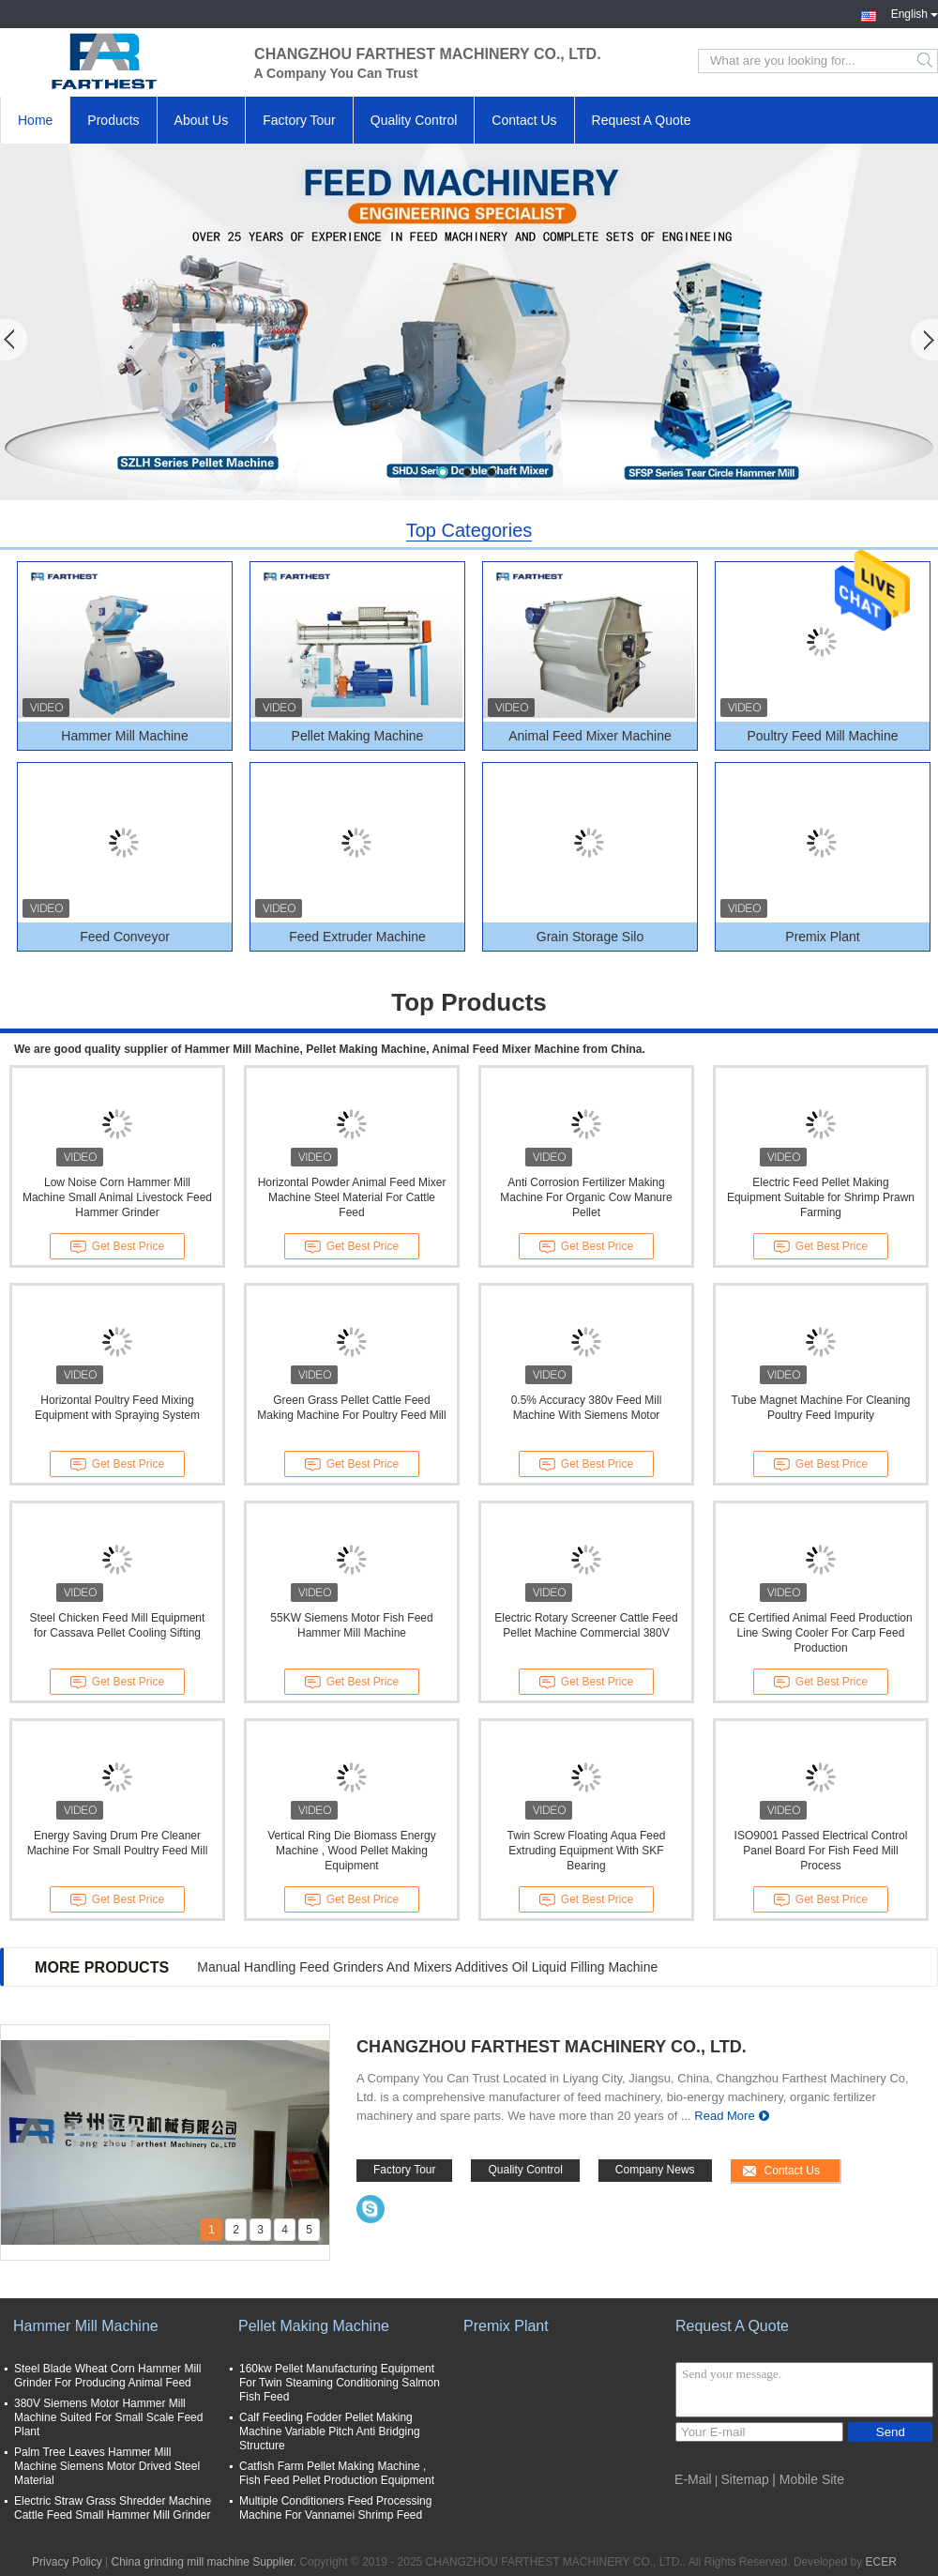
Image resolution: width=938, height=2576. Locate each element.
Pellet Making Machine (358, 735)
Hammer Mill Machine (124, 735)
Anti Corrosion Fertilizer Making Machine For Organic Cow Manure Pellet (586, 1197)
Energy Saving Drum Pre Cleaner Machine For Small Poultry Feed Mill (117, 1843)
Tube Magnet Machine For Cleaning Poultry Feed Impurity (821, 1408)
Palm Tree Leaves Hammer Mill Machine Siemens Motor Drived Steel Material (107, 2466)
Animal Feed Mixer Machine (590, 735)
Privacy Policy (67, 2561)
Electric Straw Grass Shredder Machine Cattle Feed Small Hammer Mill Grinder (112, 2508)
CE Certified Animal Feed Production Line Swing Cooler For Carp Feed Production (820, 1632)
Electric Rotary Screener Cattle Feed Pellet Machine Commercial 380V (585, 1625)
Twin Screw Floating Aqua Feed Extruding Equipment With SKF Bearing (586, 1850)
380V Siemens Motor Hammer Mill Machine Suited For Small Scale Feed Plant (108, 2417)
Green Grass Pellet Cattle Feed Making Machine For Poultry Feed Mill (351, 1408)
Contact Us (524, 120)
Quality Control (414, 120)
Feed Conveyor (125, 936)
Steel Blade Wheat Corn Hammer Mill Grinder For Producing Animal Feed (107, 2375)
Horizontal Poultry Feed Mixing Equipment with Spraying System (117, 1408)
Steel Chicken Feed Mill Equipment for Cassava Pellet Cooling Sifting (117, 1625)
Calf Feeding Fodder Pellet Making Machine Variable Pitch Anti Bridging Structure (329, 2431)
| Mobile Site (808, 2479)
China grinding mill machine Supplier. (206, 2561)
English (914, 12)
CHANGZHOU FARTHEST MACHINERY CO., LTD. (551, 2046)
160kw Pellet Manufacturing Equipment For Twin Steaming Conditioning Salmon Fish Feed (339, 2382)
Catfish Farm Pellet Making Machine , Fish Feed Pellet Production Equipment (336, 2473)
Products (113, 120)
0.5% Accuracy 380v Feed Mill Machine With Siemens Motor (586, 1408)
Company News (655, 2169)
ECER (881, 2561)
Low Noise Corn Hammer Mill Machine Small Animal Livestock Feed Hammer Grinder (117, 1197)
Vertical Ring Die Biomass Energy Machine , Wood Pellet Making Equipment (351, 1850)
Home (35, 120)
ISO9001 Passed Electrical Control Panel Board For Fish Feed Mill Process (821, 1850)
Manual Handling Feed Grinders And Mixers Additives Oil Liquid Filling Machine (427, 1966)
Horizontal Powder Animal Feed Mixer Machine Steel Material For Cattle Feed (352, 1197)
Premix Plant (822, 936)
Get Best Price (117, 1247)
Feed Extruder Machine (357, 936)
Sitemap (745, 2479)
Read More (724, 2116)
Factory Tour (299, 120)
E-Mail (693, 2479)
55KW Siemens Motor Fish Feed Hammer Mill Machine (351, 1625)
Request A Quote (641, 120)
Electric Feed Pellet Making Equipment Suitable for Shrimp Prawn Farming (821, 1197)
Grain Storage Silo (590, 936)
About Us (201, 120)
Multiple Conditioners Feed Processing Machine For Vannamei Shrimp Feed (335, 2508)
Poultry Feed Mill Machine (822, 735)
